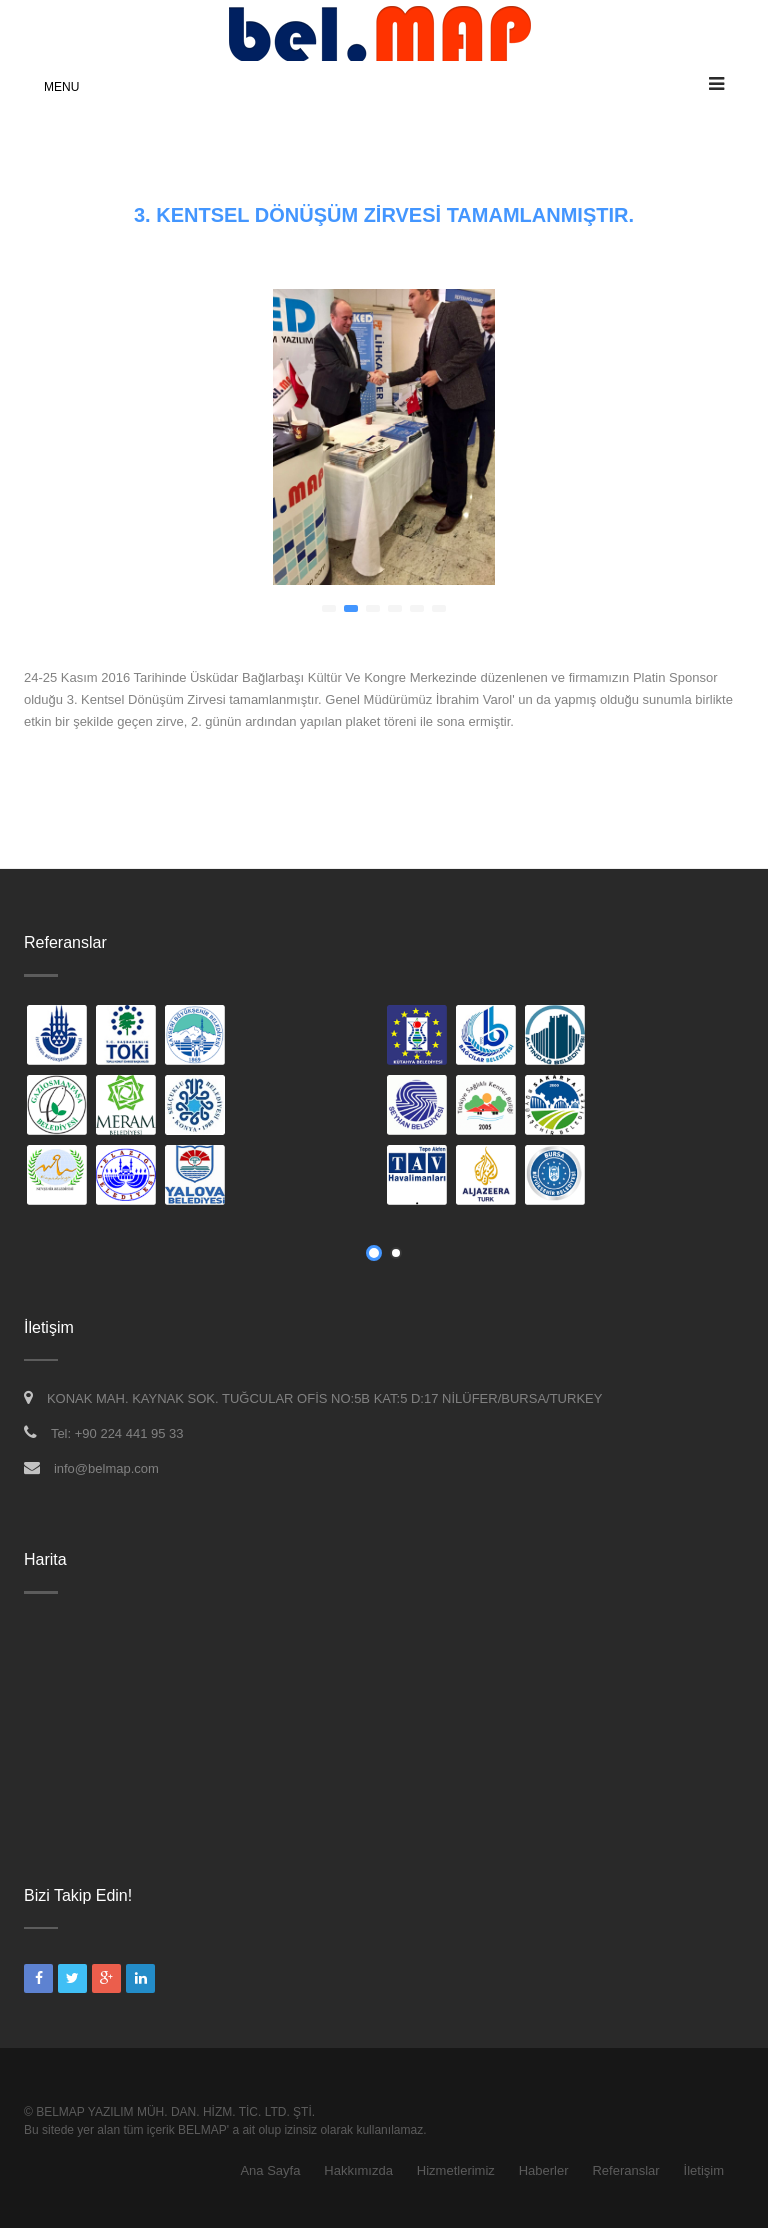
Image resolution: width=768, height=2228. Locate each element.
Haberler (544, 2170)
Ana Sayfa (270, 2170)
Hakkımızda (358, 2170)
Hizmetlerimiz (456, 2170)
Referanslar (625, 2170)
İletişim (704, 2170)
